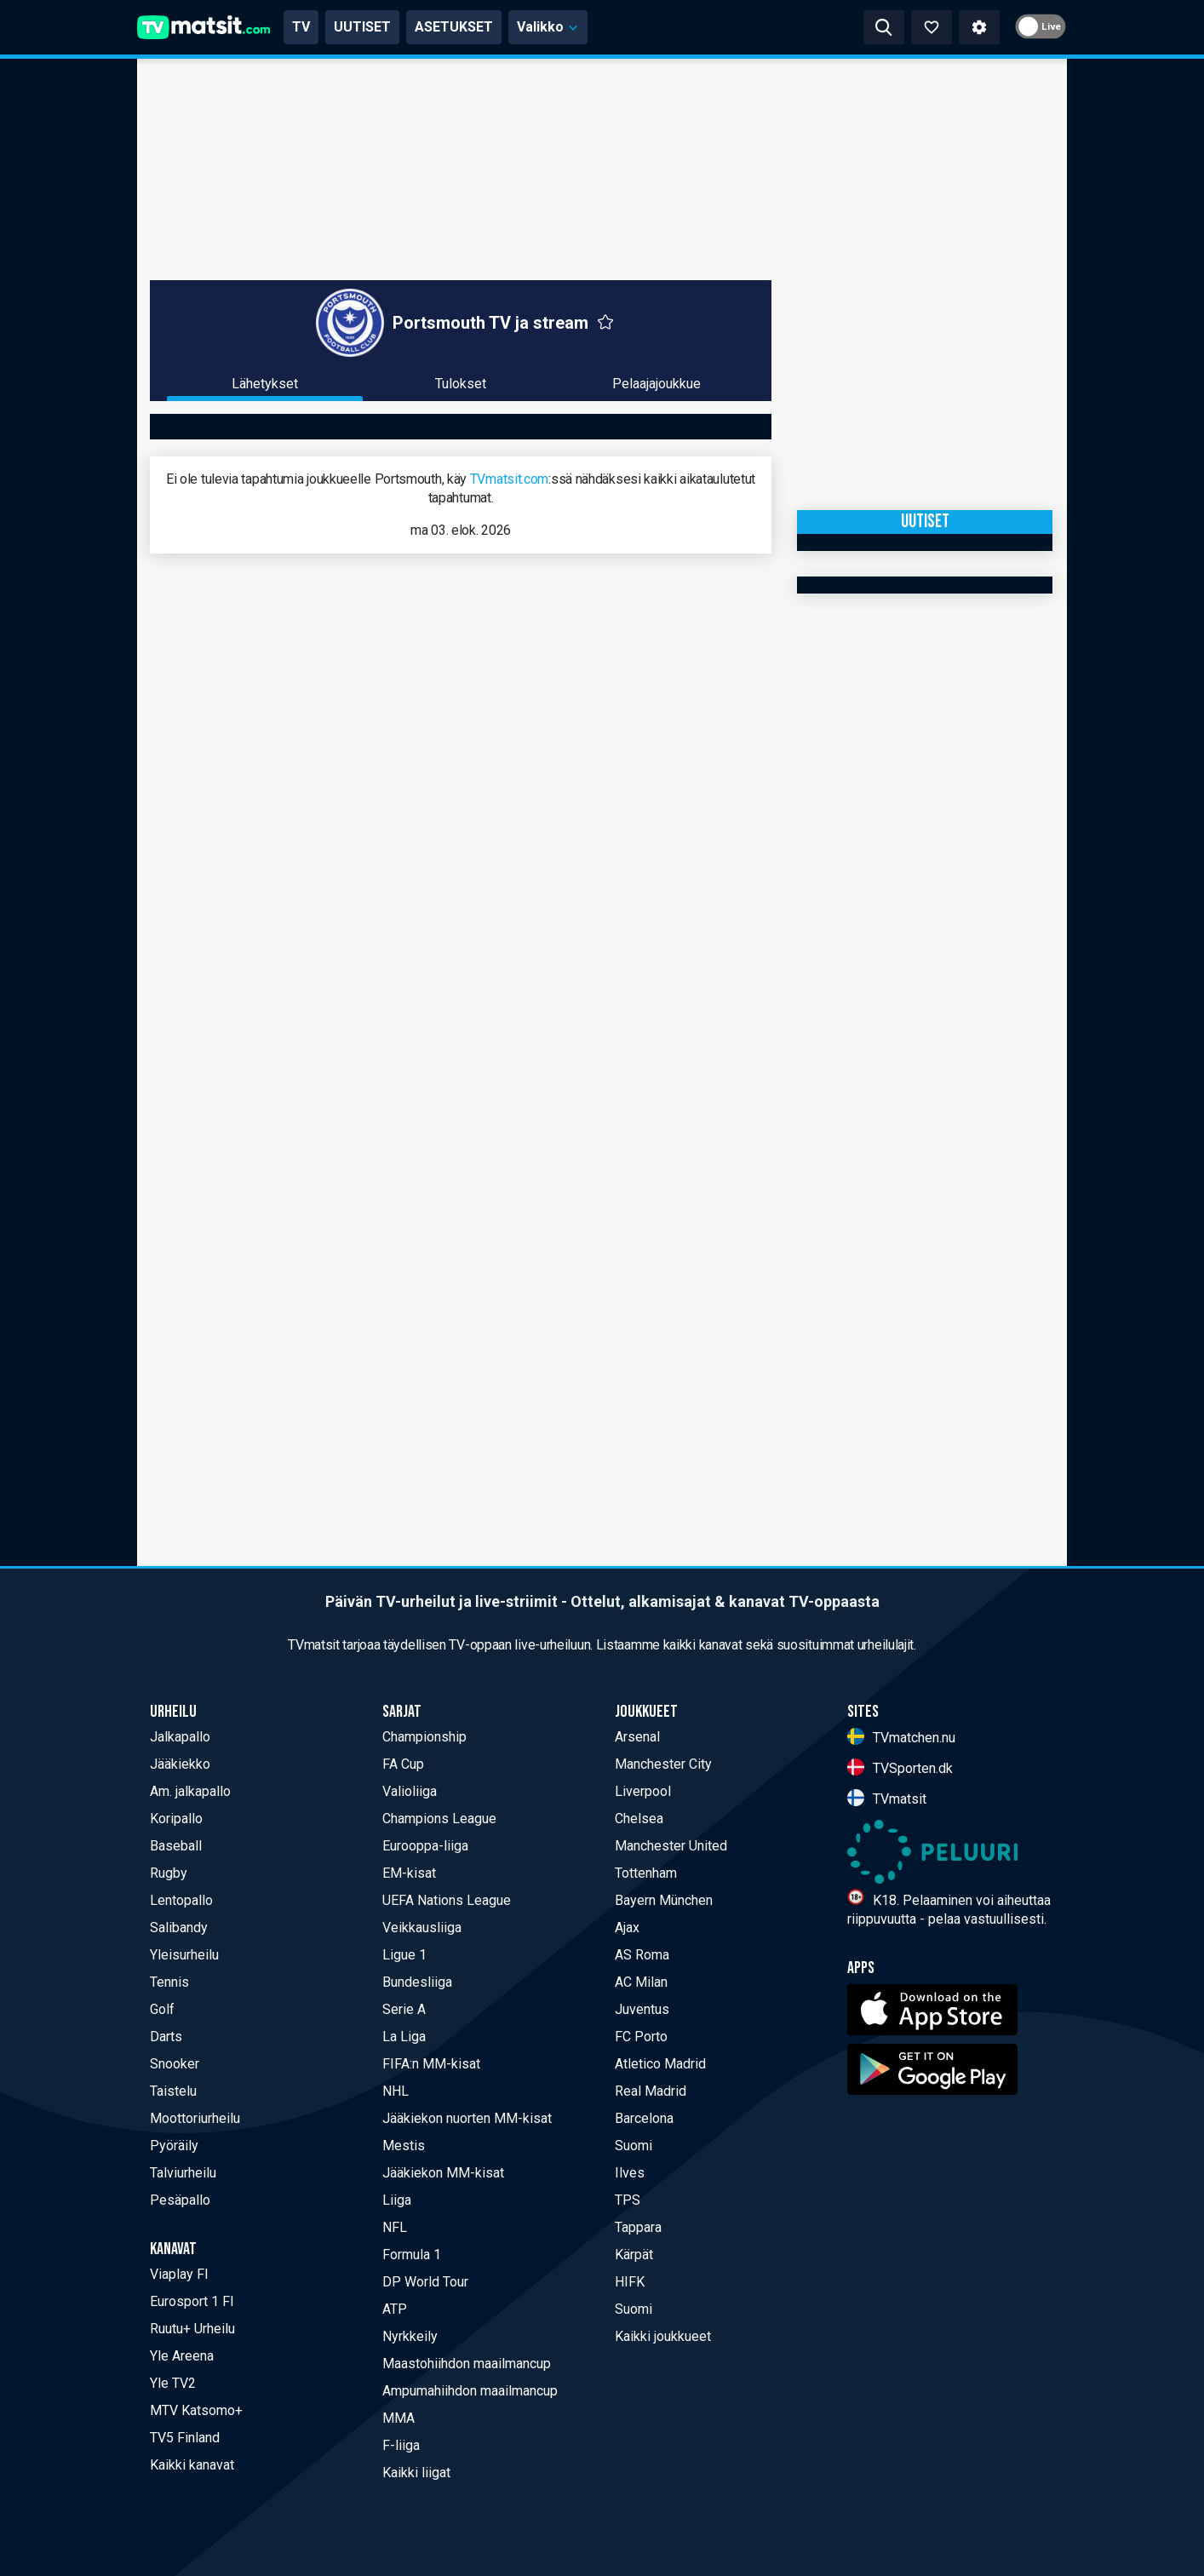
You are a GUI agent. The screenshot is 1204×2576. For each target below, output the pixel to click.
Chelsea (639, 1818)
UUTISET (362, 27)
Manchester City (663, 1764)
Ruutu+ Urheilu (192, 2329)
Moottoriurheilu (195, 2118)
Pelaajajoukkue (656, 384)
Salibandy (179, 1927)
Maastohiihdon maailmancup (466, 2363)
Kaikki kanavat (192, 2465)
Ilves (630, 2173)
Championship (424, 1737)
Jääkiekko (180, 1764)
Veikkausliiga (422, 1927)
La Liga (404, 2036)
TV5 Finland (185, 2438)
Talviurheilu (183, 2173)
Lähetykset (265, 384)
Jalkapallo (180, 1737)
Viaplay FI (179, 2274)
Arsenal (637, 1737)
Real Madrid (650, 2091)
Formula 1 (411, 2254)
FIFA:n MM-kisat (431, 2064)
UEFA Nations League (446, 1900)
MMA (398, 2418)
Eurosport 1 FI (192, 2301)
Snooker (174, 2064)
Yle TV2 (173, 2383)
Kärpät (634, 2254)
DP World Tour (425, 2282)
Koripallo (176, 1818)
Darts (166, 2036)
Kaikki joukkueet (663, 2336)
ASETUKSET (454, 27)
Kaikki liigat (416, 2472)
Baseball (176, 1846)
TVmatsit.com (509, 479)
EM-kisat (409, 1873)
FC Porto (641, 2036)
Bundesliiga (417, 1982)
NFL (394, 2227)
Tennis (169, 1982)
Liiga (396, 2200)
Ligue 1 (404, 1955)
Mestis (403, 2145)
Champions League (439, 1818)
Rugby (168, 1873)
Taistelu (173, 2091)
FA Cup (403, 1764)
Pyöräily (174, 2145)
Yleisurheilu (184, 1955)
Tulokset (460, 384)
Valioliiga (409, 1791)
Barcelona (644, 2118)
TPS (627, 2200)
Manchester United (671, 1846)
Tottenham (646, 1873)
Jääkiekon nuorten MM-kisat (467, 2118)
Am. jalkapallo (190, 1791)
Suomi (633, 2145)
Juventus (642, 2009)
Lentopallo (181, 1900)
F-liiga (401, 2445)
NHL (395, 2091)
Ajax (627, 1927)
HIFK (630, 2282)
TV (301, 27)
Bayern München (664, 1900)
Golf (162, 2009)
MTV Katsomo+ (196, 2410)
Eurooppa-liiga (425, 1846)
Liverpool (643, 1791)
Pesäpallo (180, 2200)
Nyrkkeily (410, 2336)
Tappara (638, 2227)
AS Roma (642, 1955)
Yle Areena (182, 2356)
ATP (394, 2309)
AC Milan (641, 1982)
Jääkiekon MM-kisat (443, 2173)
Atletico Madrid (660, 2064)
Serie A (404, 2009)
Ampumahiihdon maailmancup (470, 2391)
